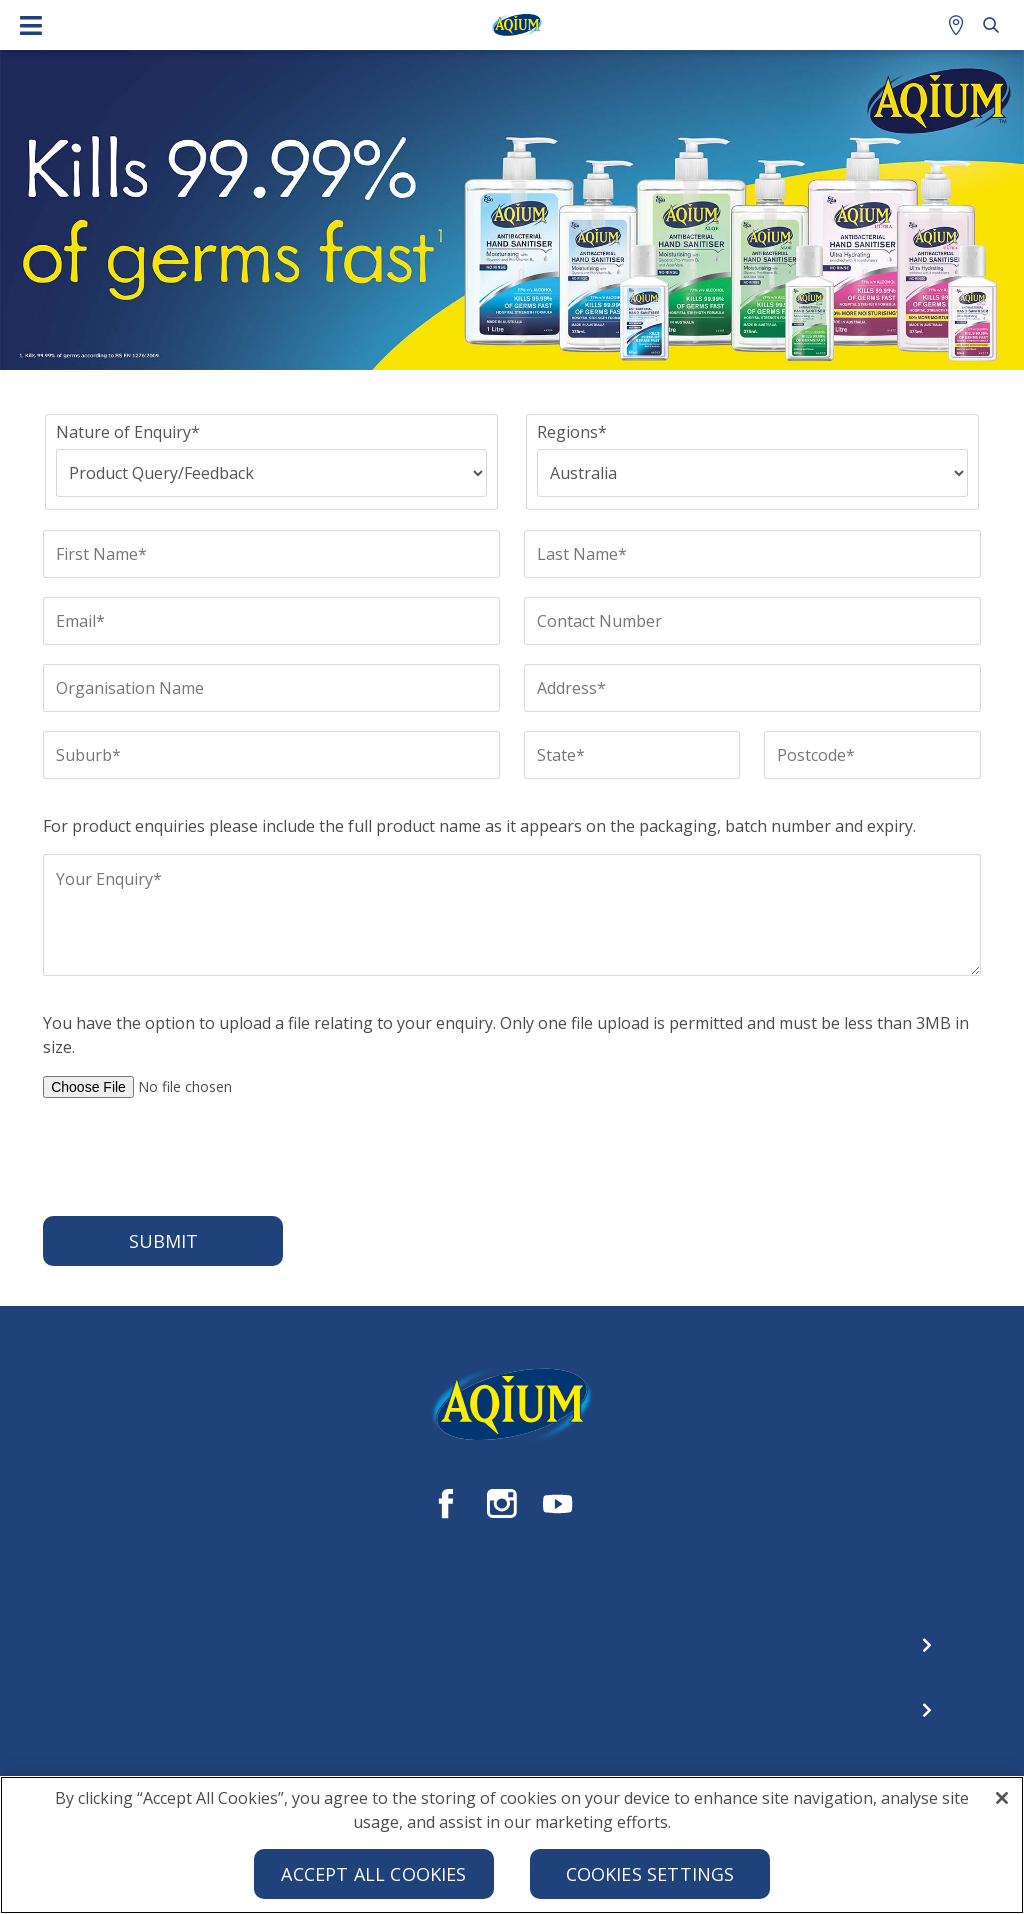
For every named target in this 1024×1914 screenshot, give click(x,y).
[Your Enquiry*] (512, 915)
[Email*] (271, 621)
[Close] (1002, 1805)
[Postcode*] (872, 755)
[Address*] (752, 688)
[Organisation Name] (271, 688)
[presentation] (195, 1157)
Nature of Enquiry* (128, 432)
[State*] (632, 755)
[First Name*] (271, 554)
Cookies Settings (650, 1881)
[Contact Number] (752, 621)
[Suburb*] (271, 755)
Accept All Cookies (373, 1881)
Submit (163, 1241)
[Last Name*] (752, 554)
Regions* (572, 432)
